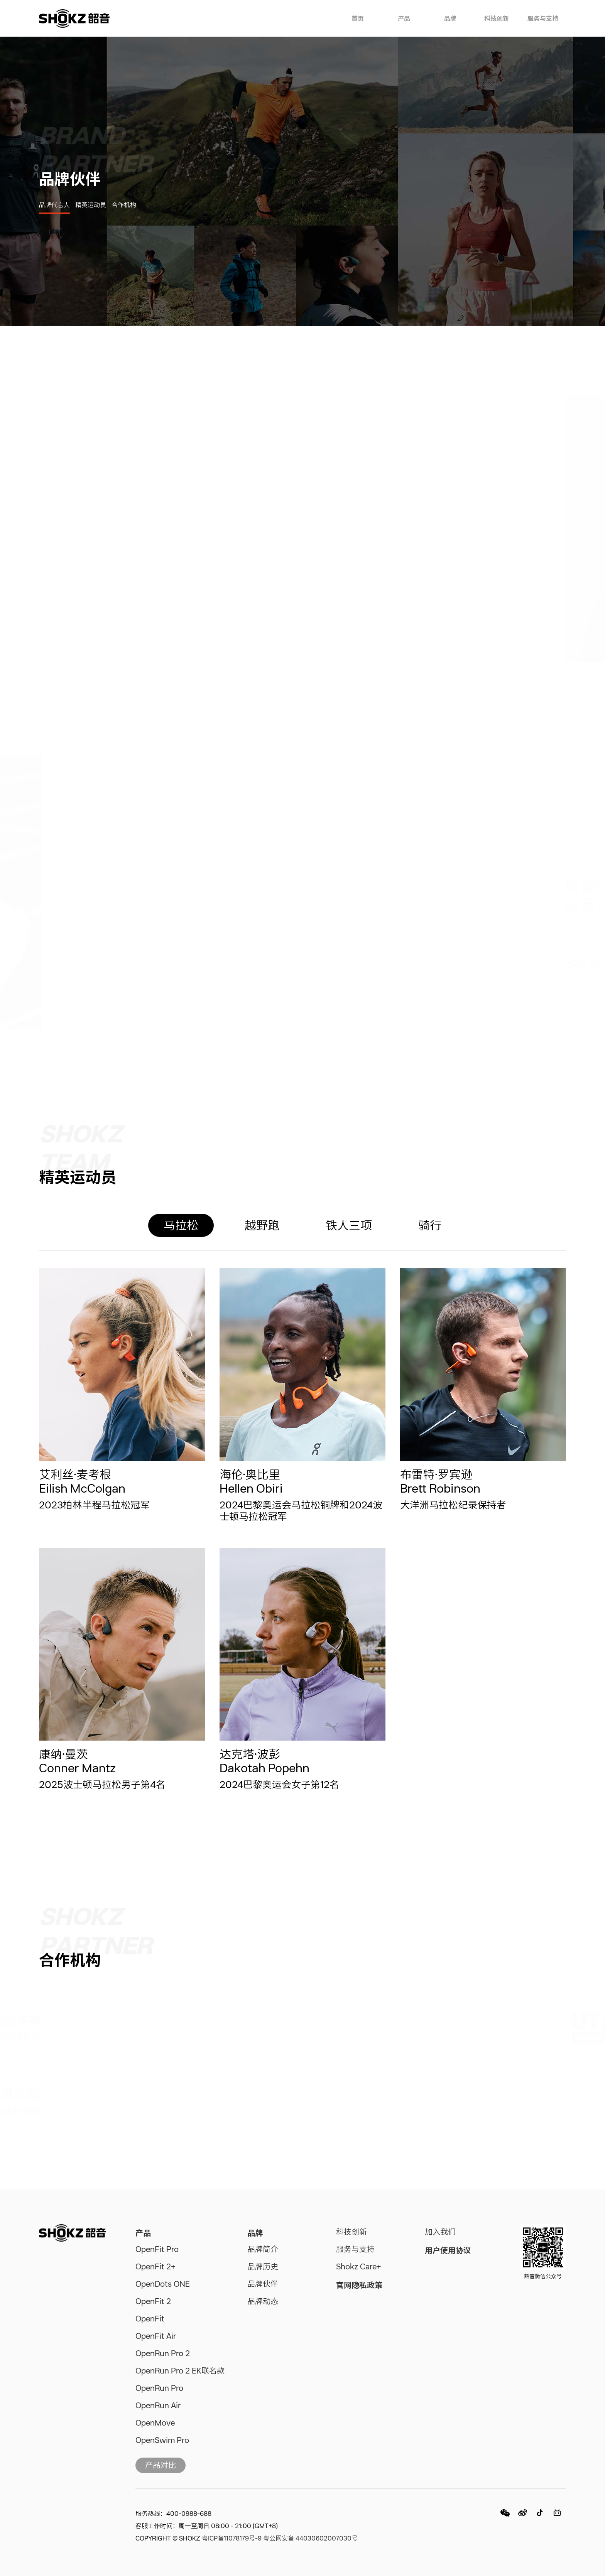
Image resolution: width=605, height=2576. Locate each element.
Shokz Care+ (358, 2267)
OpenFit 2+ (155, 2267)
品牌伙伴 (262, 2285)
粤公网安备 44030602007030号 (310, 2539)
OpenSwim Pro (162, 2441)
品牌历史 (262, 2267)
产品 (404, 18)
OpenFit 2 (153, 2302)
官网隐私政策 (359, 2285)
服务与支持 (542, 18)
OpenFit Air (155, 2337)
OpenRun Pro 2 (162, 2354)
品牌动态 (262, 2302)
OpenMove (155, 2424)
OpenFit (149, 2319)
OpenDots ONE (162, 2285)
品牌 (450, 18)
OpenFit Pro (157, 2250)
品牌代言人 (54, 205)
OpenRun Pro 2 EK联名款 (180, 2371)
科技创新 (496, 18)
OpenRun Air (158, 2406)
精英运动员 (90, 205)
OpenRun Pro (159, 2389)
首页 (358, 18)
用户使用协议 (448, 2250)
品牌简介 (262, 2250)
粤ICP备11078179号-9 (232, 2539)
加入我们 (440, 2233)
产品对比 (160, 2466)
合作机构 (124, 205)
